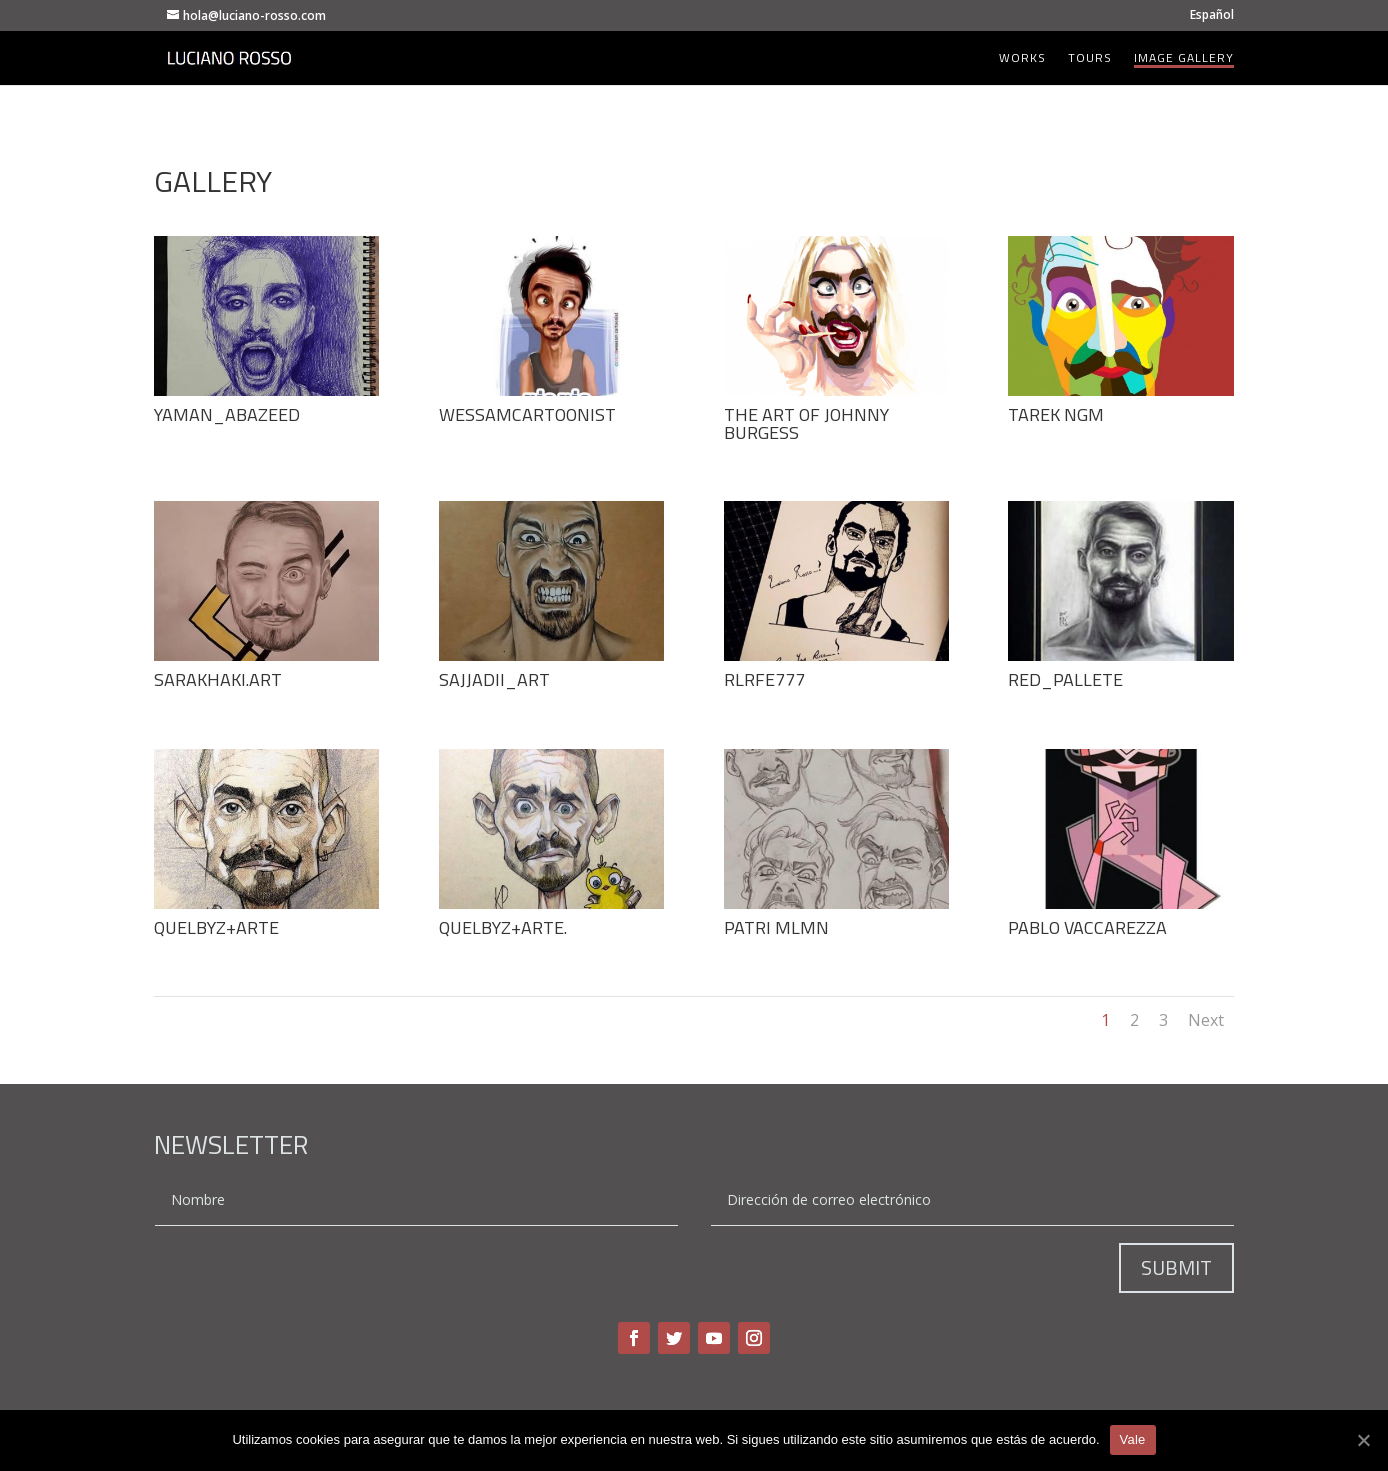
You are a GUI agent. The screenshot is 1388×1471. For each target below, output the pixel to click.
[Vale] (1363, 1440)
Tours (1090, 59)
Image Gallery (1184, 59)
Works (1022, 59)
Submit (1176, 1267)
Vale (1133, 1439)
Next (1206, 1020)
